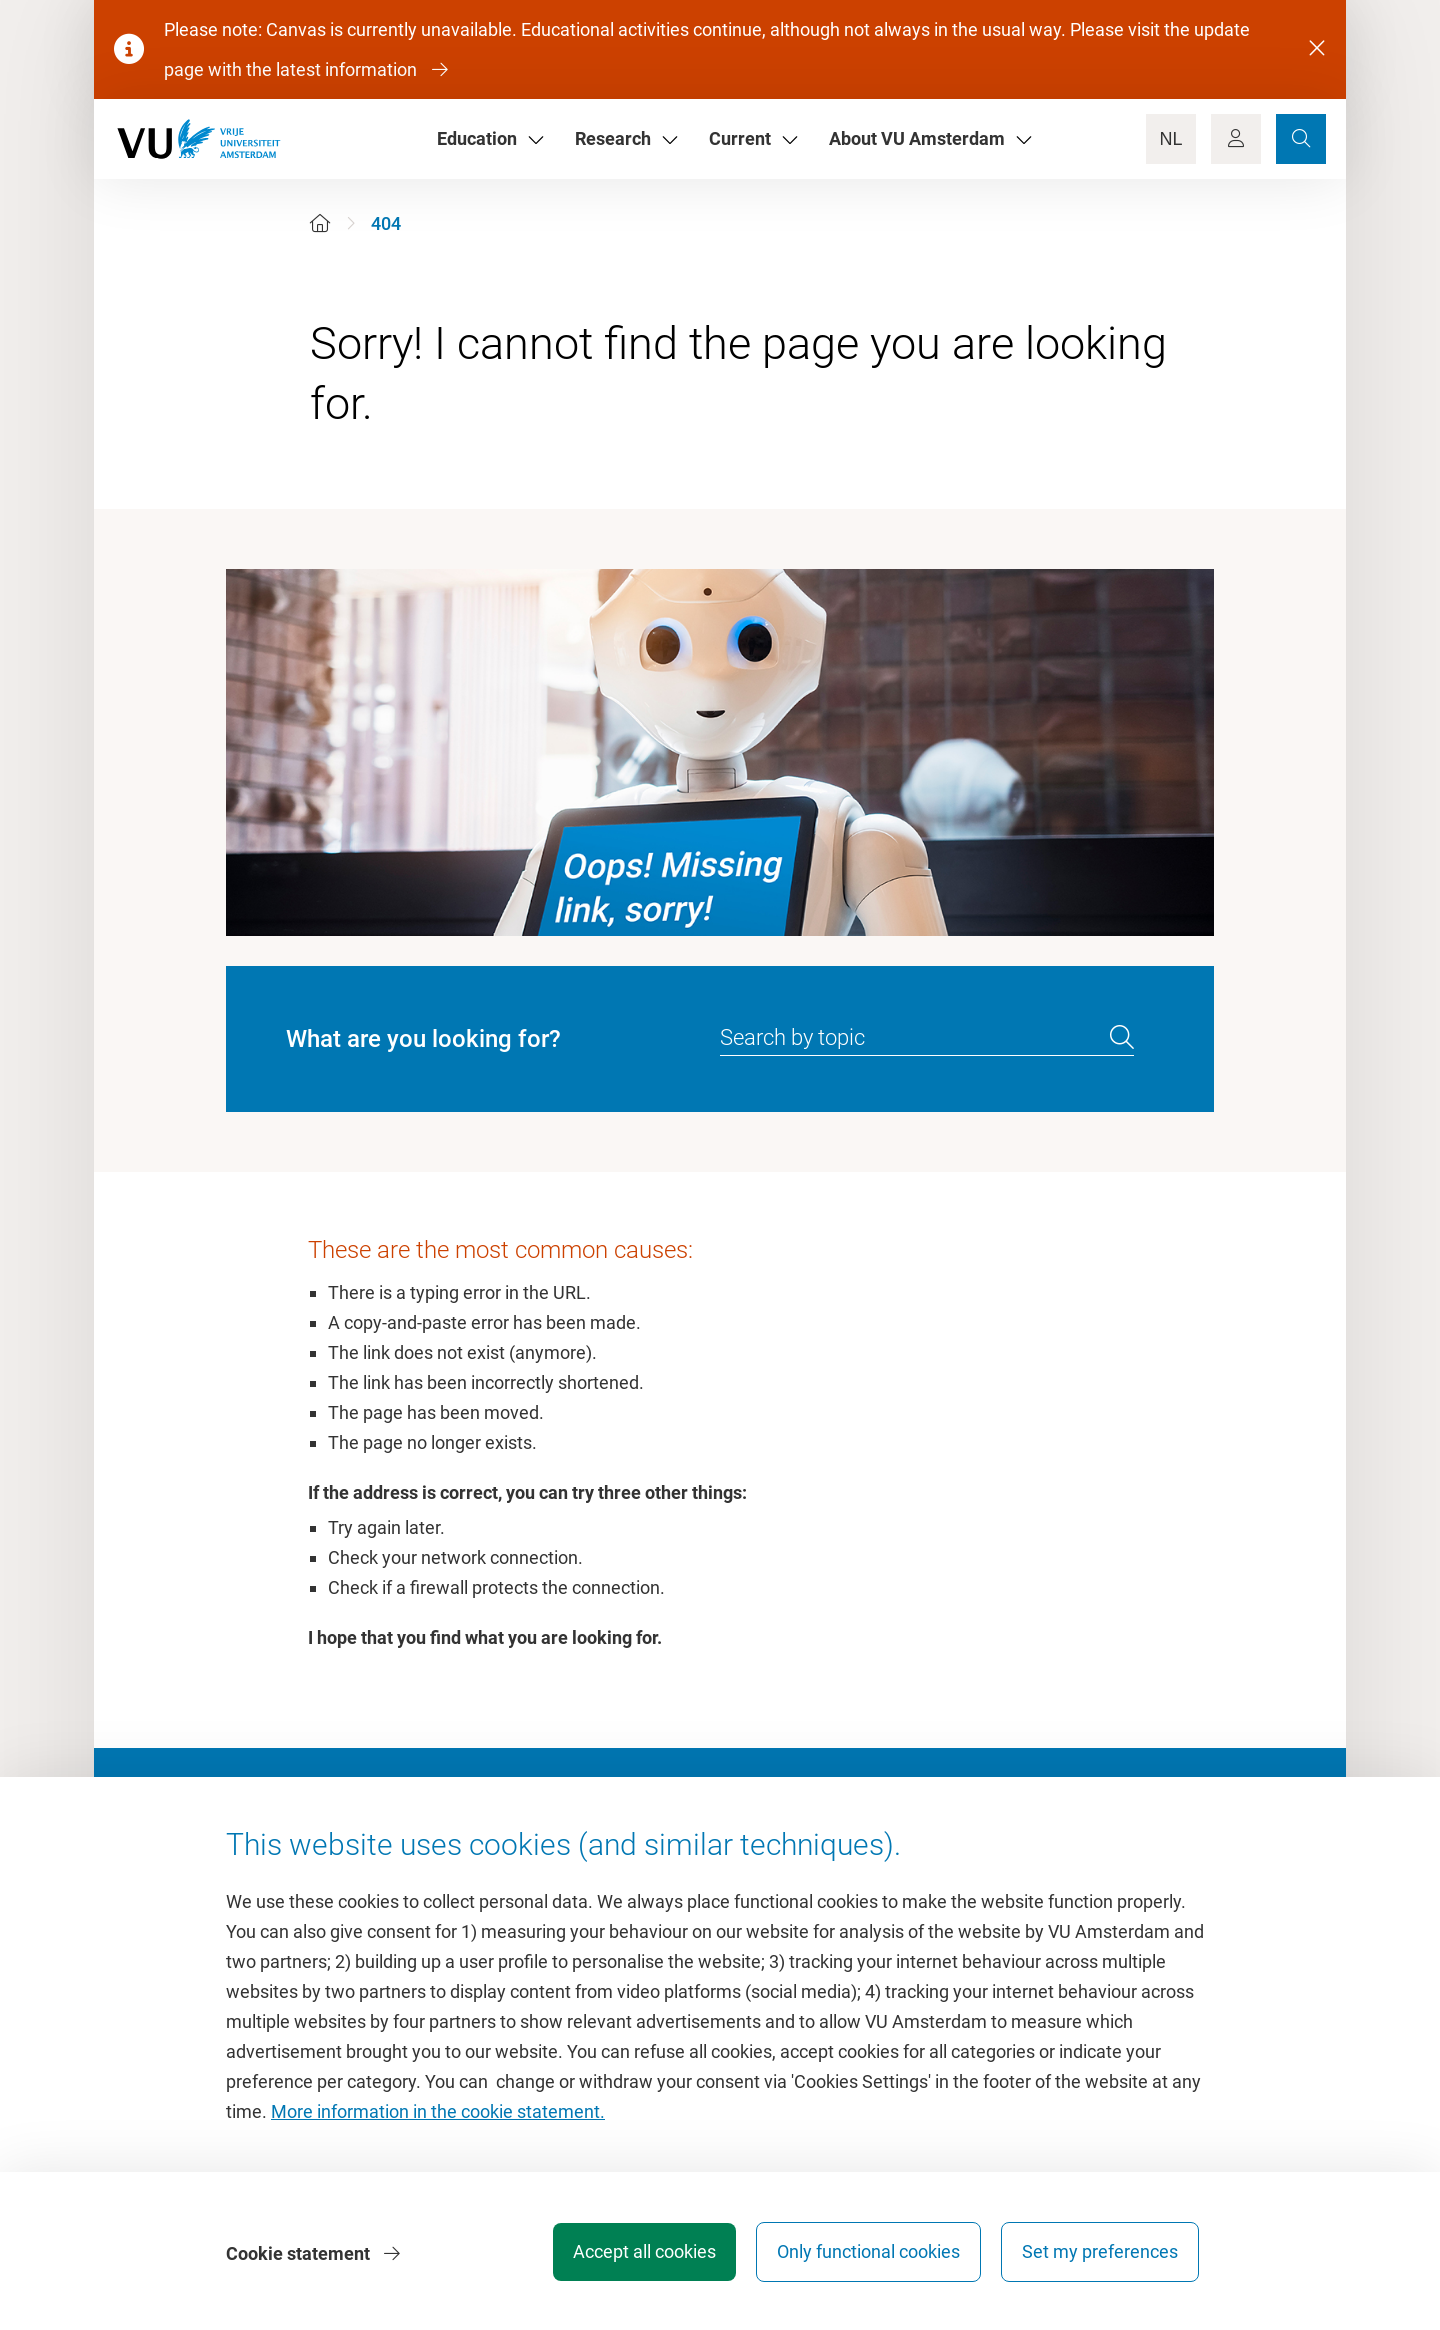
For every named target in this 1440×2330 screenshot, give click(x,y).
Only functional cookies (864, 2254)
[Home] (320, 223)
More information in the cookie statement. (438, 2114)
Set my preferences (1100, 2254)
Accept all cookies (636, 2254)
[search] (1122, 1038)
